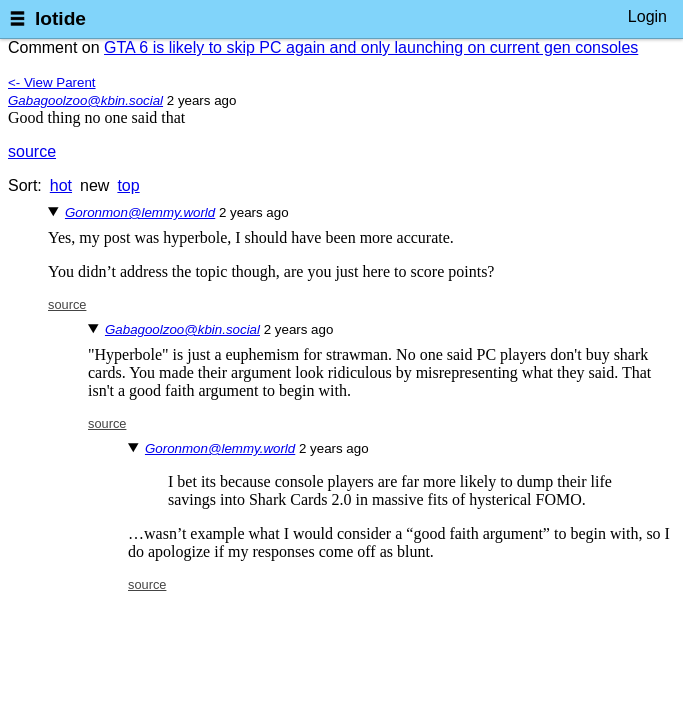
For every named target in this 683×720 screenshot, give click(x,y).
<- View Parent (52, 82)
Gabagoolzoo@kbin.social (85, 100)
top (128, 185)
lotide (60, 18)
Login (647, 16)
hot (61, 185)
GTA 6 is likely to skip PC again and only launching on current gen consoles (371, 47)
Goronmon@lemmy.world (140, 212)
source (32, 151)
